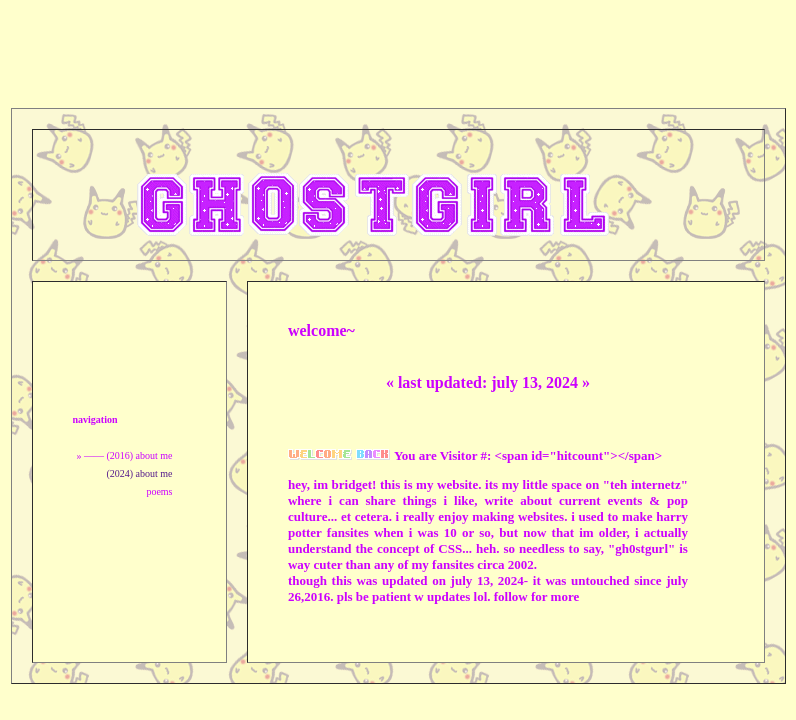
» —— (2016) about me (124, 455)
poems (159, 491)
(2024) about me (139, 473)
